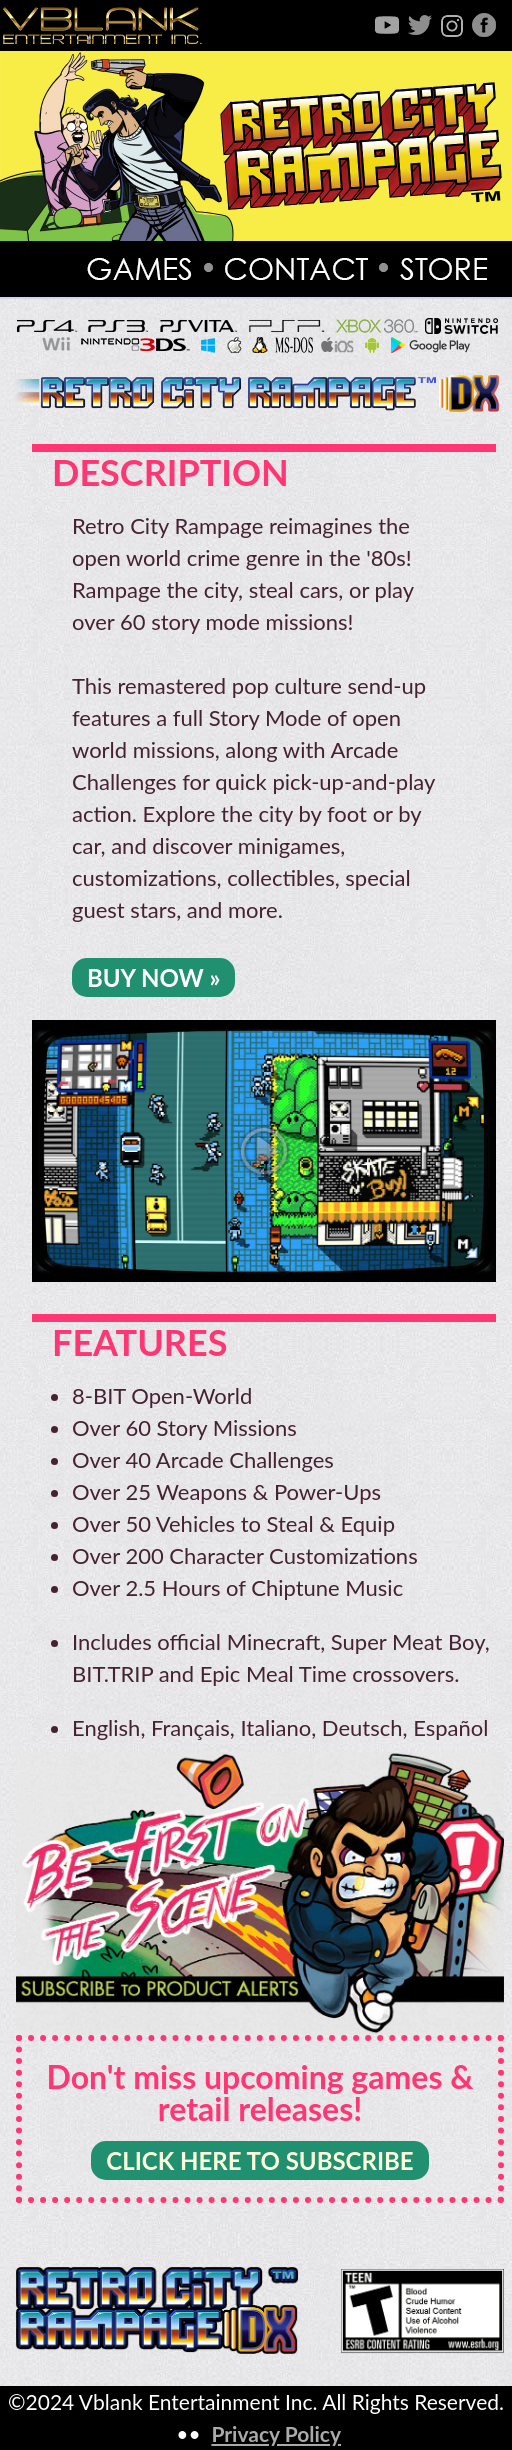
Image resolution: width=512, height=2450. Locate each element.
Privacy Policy (276, 2433)
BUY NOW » (153, 977)
